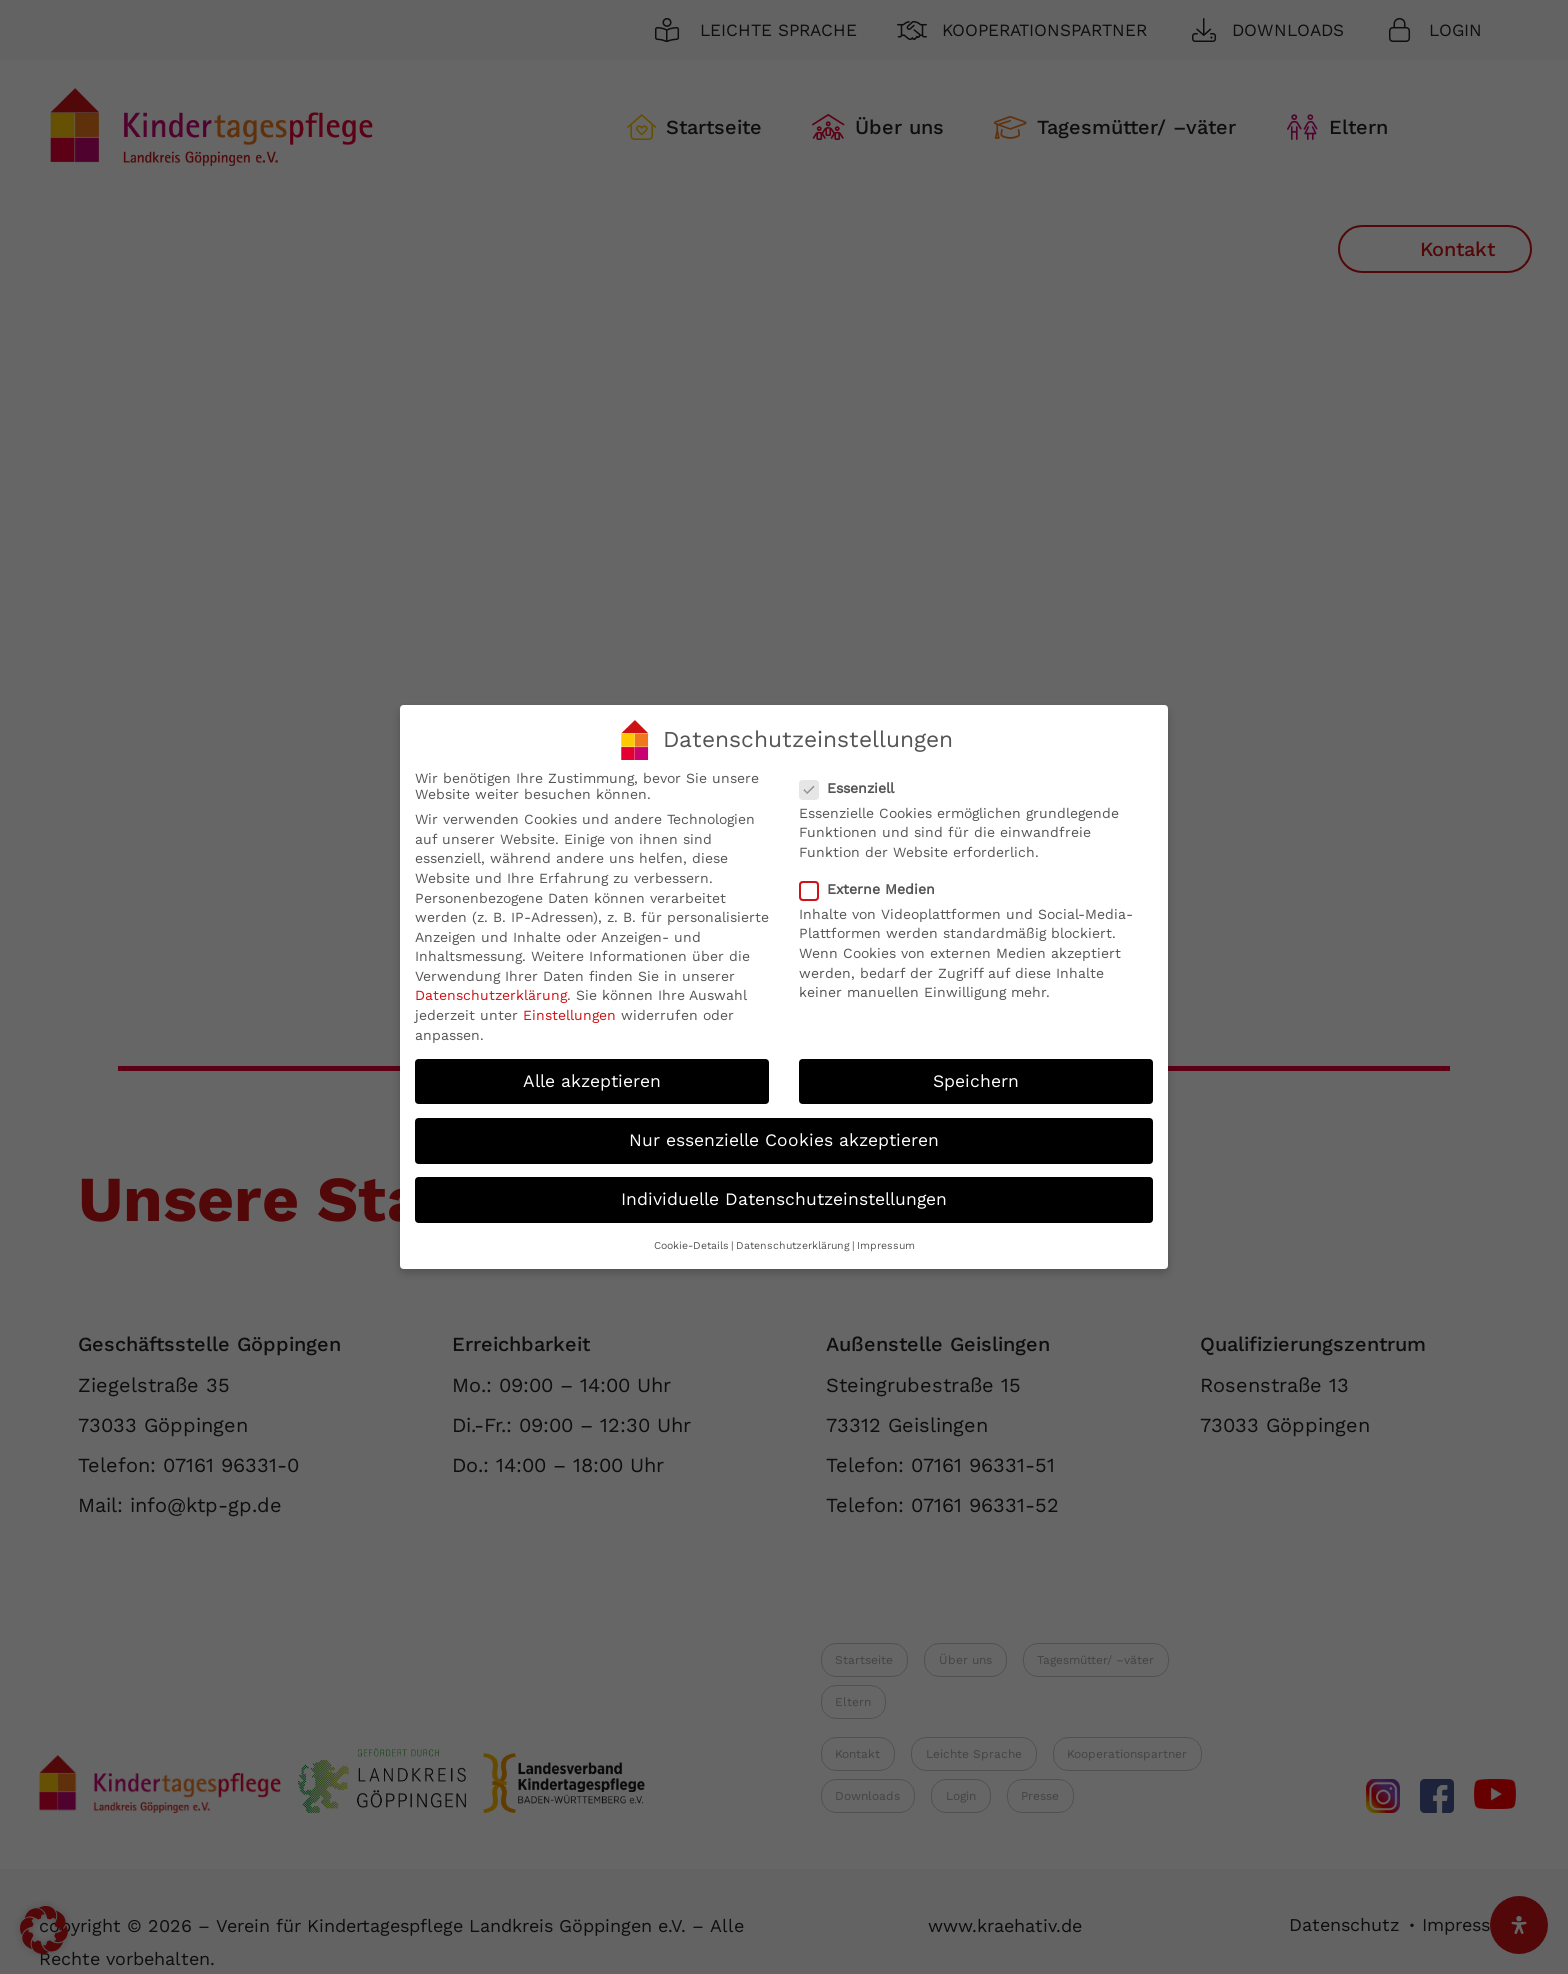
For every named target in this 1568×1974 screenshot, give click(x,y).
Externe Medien (875, 889)
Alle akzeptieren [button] (592, 1081)
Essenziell (855, 788)
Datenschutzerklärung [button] (793, 1245)
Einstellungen (569, 1015)
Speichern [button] (976, 1081)
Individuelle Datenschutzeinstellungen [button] (784, 1199)
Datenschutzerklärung (491, 995)
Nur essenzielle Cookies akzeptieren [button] (784, 1140)
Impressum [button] (886, 1245)
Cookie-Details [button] (691, 1245)
